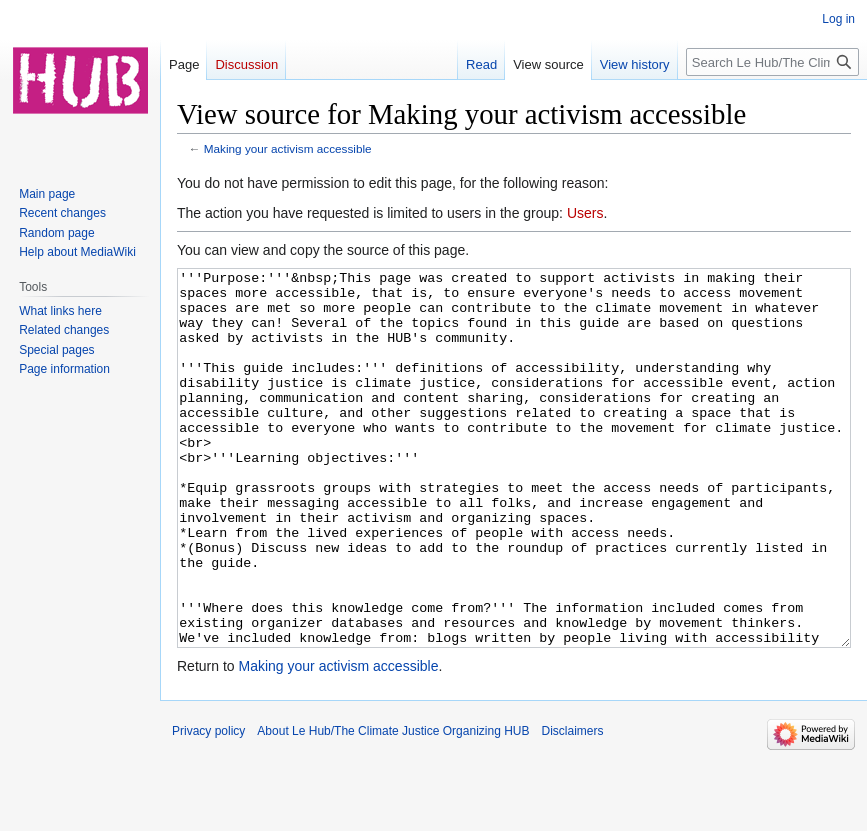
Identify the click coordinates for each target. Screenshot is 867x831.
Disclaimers (573, 806)
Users (585, 213)
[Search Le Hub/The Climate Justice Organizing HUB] (772, 62)
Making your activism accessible (288, 148)
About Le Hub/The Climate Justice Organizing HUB (393, 806)
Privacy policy (208, 806)
